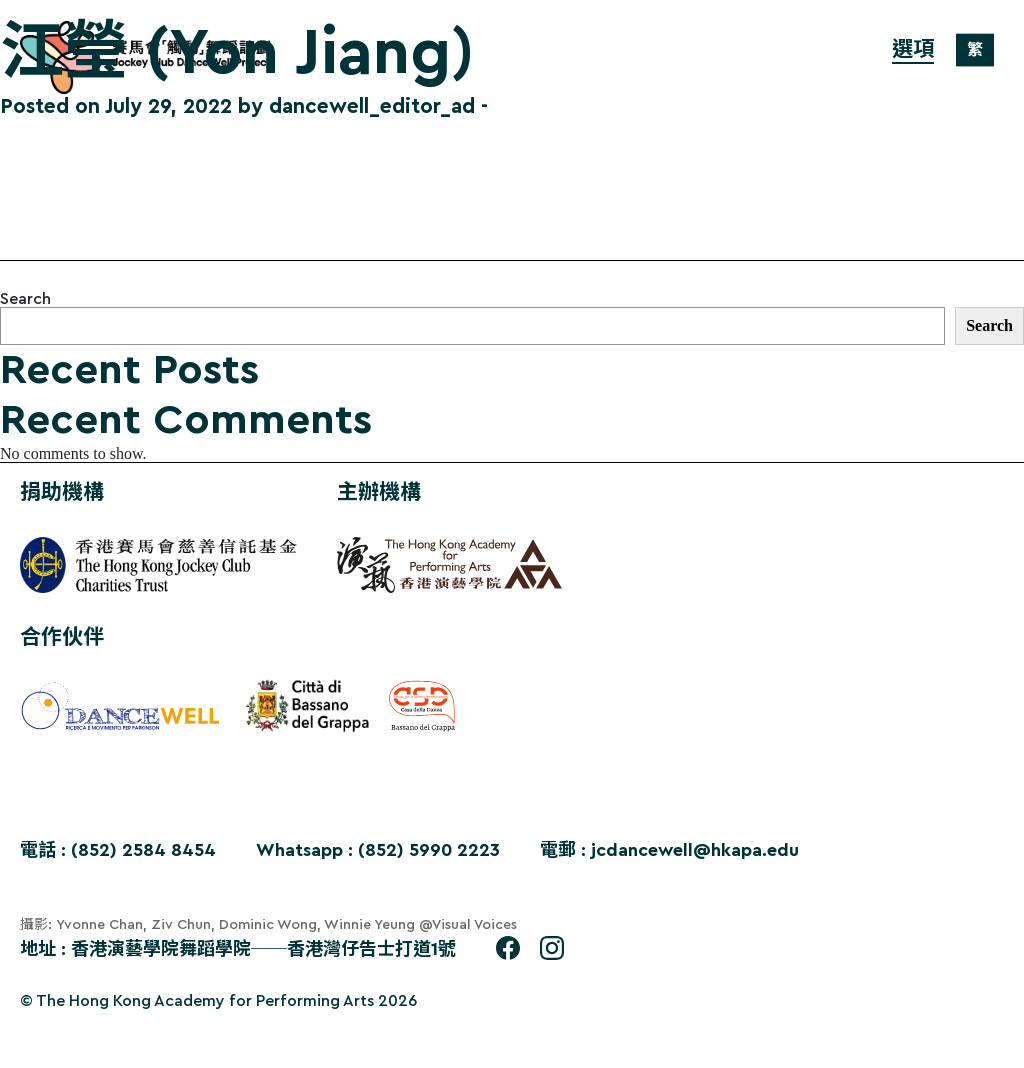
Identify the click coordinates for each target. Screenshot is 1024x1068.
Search (25, 299)
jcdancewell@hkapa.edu (695, 850)
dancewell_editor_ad (372, 106)
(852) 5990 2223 (429, 850)
